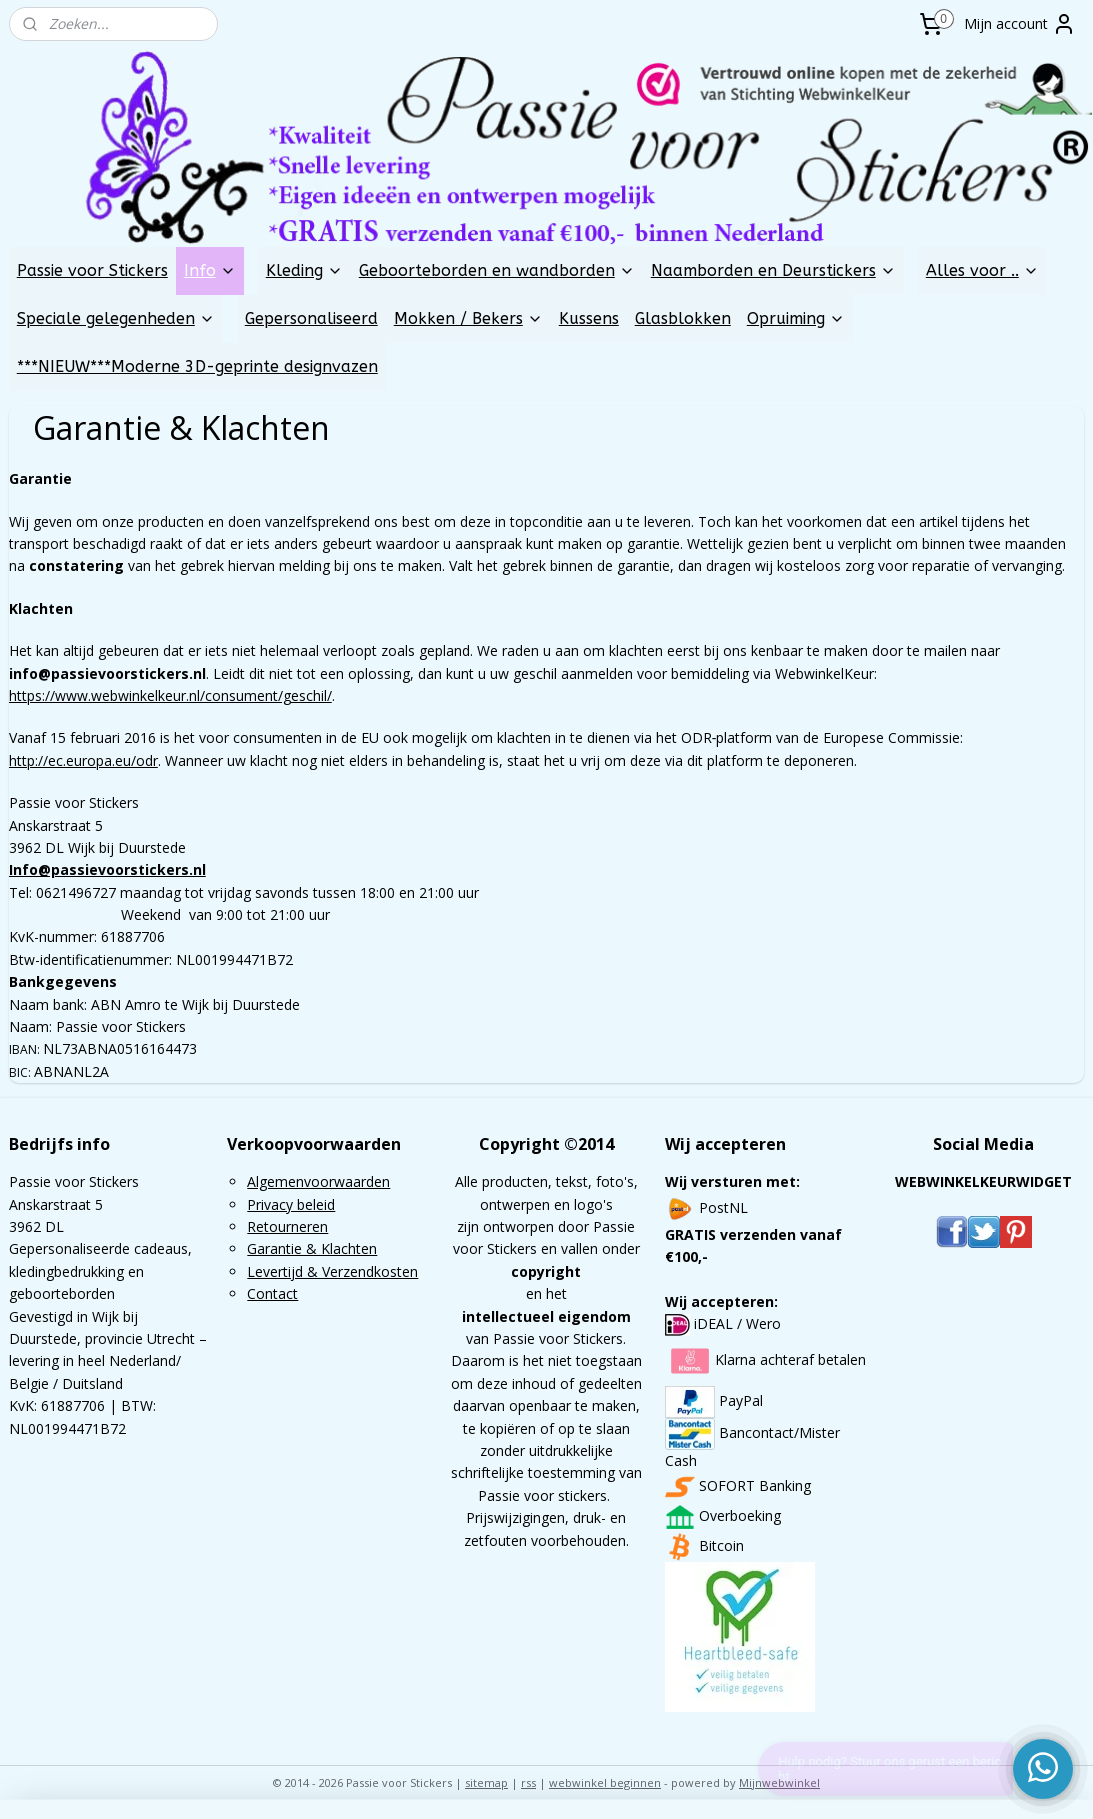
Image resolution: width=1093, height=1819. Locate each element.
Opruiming (796, 318)
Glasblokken (683, 318)
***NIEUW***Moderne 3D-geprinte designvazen (197, 366)
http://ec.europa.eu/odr (83, 759)
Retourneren (287, 1226)
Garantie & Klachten (312, 1248)
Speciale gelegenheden (116, 318)
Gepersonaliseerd (311, 318)
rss (528, 1782)
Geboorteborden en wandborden (497, 270)
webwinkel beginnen (605, 1782)
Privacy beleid (291, 1204)
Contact (272, 1293)
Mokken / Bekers (468, 318)
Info (210, 270)
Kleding (304, 270)
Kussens (589, 318)
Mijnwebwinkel (779, 1782)
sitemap (486, 1782)
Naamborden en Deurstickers (773, 270)
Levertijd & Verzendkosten (332, 1271)
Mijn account (1020, 24)
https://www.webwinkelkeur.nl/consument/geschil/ (170, 695)
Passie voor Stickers (92, 270)
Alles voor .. (982, 270)
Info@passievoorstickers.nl (107, 869)
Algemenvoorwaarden (318, 1181)
